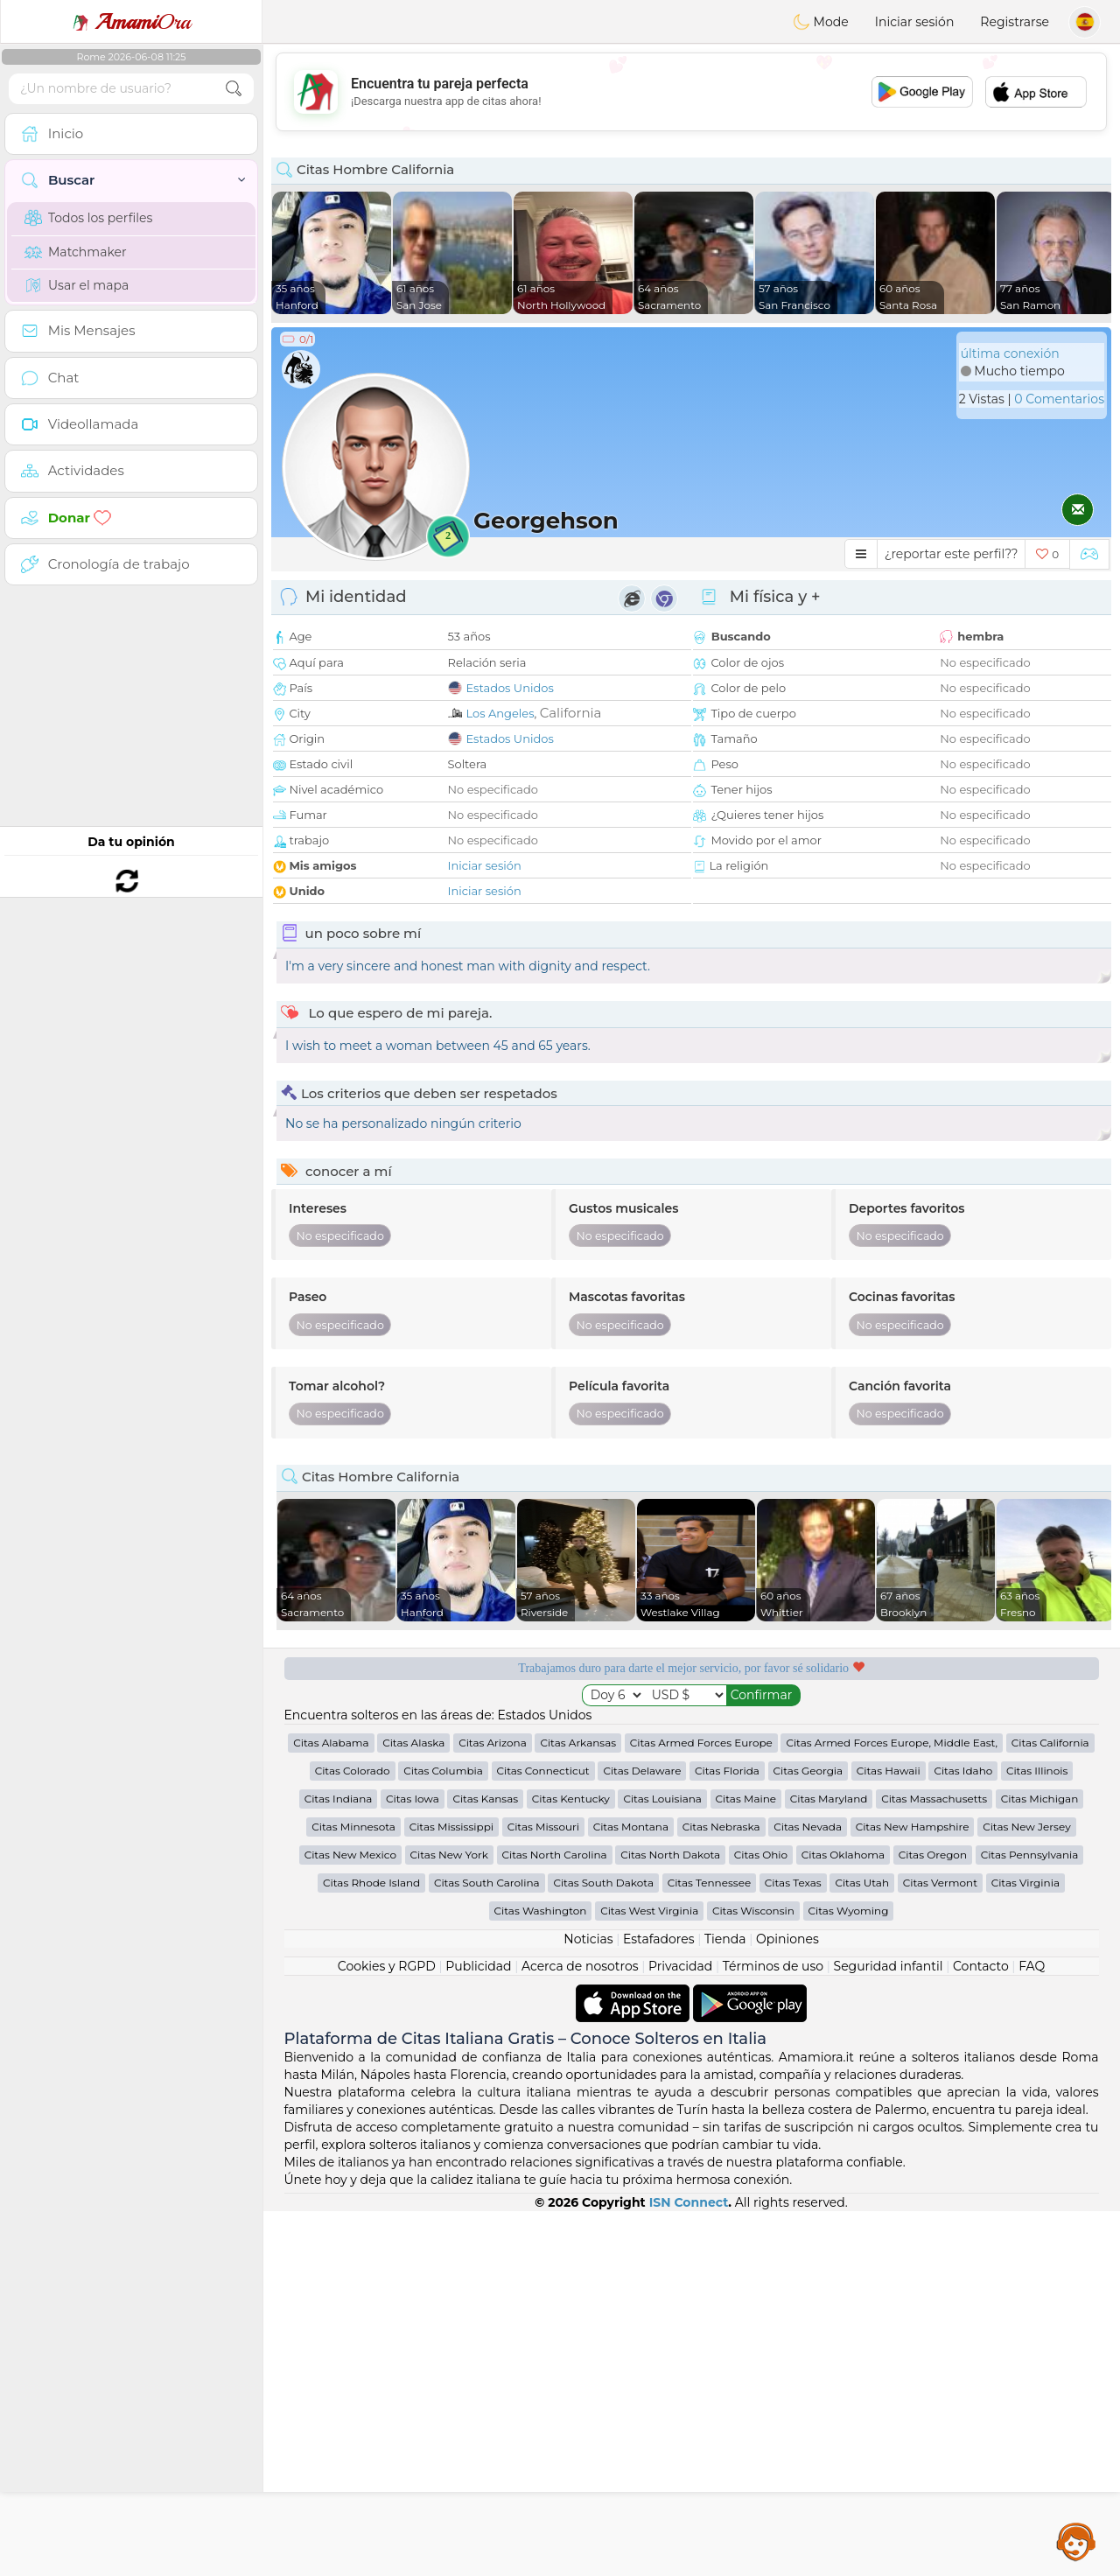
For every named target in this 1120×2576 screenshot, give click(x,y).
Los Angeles (500, 713)
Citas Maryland (829, 1798)
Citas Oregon (933, 1854)
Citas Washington (540, 1910)
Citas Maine (746, 1798)
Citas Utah (862, 1882)
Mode (821, 22)
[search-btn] (234, 89)
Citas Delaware (642, 1770)
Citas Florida (727, 1770)
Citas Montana (630, 1826)
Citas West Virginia (649, 1910)
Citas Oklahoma (843, 1854)
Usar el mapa (76, 285)
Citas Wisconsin (753, 1910)
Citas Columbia (443, 1770)
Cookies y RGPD (387, 1966)
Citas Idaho (963, 1770)
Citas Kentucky (571, 1798)
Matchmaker (75, 252)
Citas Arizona (492, 1742)
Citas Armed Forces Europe (701, 1742)
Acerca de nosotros (580, 1966)
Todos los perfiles (88, 218)
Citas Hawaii (888, 1770)
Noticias (588, 1939)
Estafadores (659, 1939)
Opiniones (787, 1939)
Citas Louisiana (662, 1798)
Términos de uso (773, 1966)
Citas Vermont (940, 1882)
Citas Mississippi (452, 1826)
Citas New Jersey (1027, 1826)
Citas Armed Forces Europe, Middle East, (892, 1742)
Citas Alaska (413, 1742)
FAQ (1031, 1966)
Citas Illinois (1037, 1770)
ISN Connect (689, 2202)
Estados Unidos (510, 688)
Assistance (1076, 2541)
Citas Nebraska (721, 1826)
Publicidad (478, 1966)
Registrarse (1014, 22)
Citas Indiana (338, 1798)
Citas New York (449, 1854)
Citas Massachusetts (934, 1798)
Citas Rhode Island (371, 1882)
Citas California (1050, 1742)
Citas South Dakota (603, 1882)
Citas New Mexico (350, 1854)
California (571, 712)
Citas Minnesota (354, 1826)
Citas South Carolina (487, 1882)
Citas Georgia (809, 1770)
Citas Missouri (543, 1826)
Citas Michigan (1039, 1798)
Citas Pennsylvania (1030, 1854)
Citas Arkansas (578, 1742)
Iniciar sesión (915, 22)
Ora (131, 22)
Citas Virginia (1025, 1882)
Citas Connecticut (543, 1770)
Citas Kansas (485, 1798)
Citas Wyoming (848, 1910)
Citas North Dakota (670, 1854)
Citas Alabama (330, 1742)
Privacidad (680, 1966)
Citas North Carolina (554, 1854)
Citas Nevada (808, 1826)
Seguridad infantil (888, 1966)
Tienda (725, 1939)
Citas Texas (793, 1882)
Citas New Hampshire (913, 1826)
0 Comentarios (1059, 399)
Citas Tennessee (710, 1882)
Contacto (981, 1966)
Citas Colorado (352, 1770)
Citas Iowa (412, 1798)
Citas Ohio (761, 1854)
